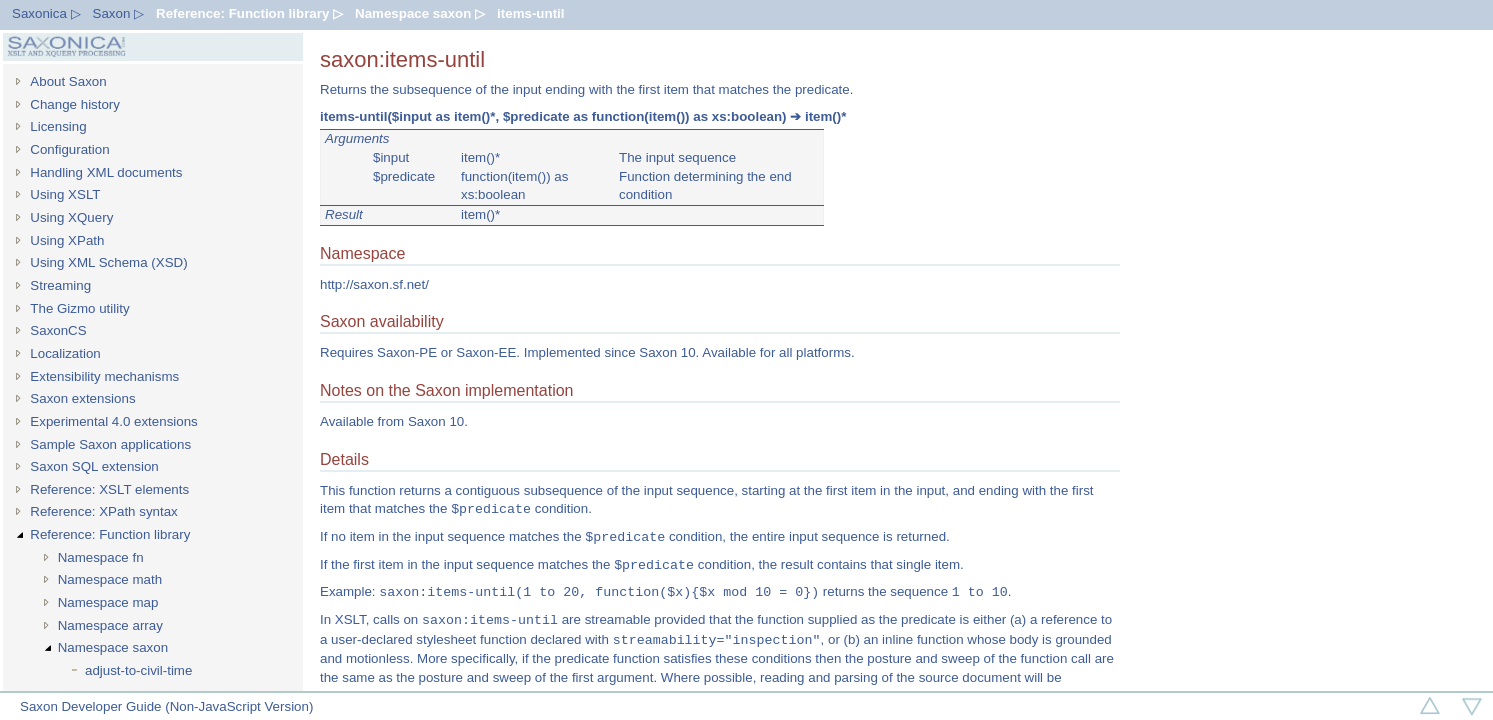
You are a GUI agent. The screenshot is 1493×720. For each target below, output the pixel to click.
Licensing (58, 126)
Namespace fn (101, 557)
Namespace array (110, 625)
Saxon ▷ (119, 13)
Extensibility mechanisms (104, 376)
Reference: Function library (110, 534)
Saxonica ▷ (46, 13)
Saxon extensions (82, 398)
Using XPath (67, 240)
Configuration (69, 149)
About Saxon (68, 81)
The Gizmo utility (79, 308)
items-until (530, 13)
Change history (75, 104)
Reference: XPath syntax (103, 511)
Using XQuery (71, 217)
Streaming (60, 285)
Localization (65, 353)
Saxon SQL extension (94, 466)
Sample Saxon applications (110, 444)
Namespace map (108, 602)
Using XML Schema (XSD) (108, 262)
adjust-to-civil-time (138, 670)
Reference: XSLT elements (109, 489)
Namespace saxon (113, 647)
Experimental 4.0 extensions (113, 421)
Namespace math (110, 579)
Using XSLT (65, 194)
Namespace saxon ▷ (420, 13)
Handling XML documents (106, 172)
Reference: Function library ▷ (249, 13)
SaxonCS (58, 330)
